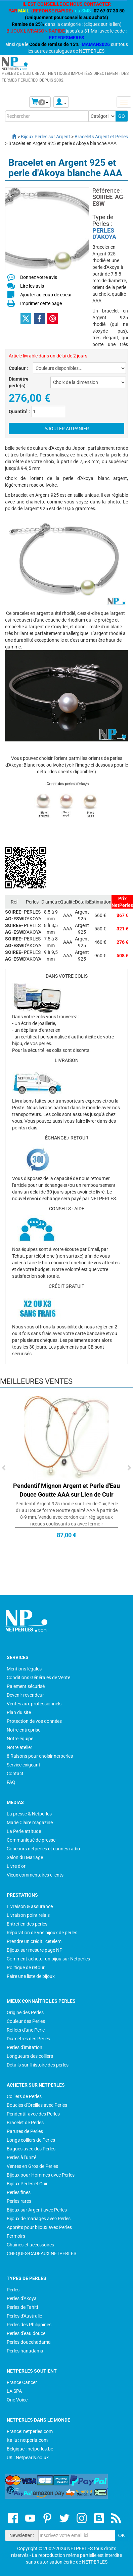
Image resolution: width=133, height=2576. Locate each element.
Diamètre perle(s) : (19, 382)
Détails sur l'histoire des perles (38, 2065)
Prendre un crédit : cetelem (34, 1941)
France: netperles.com (30, 2431)
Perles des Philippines (29, 2324)
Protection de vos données (34, 1721)
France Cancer (22, 2382)
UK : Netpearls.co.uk (28, 2457)
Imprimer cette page (41, 303)
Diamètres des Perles (28, 2038)
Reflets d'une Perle (26, 2030)
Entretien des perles (27, 1924)
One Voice (17, 2399)
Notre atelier (19, 1747)
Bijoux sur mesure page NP (34, 1950)
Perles (13, 2289)
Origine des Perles (25, 2012)
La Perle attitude (24, 1831)
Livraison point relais (28, 1915)
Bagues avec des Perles (31, 2148)
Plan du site (19, 1712)
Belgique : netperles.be (30, 2448)
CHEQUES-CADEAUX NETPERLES (41, 2253)
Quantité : (19, 411)
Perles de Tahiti (22, 2307)
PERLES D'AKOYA (104, 234)
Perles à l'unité (21, 2157)
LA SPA (14, 2391)
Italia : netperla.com (27, 2440)
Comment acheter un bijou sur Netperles (48, 1958)
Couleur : (18, 368)
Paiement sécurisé (26, 1686)
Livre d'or (16, 1866)
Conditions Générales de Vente (38, 1677)
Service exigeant (23, 1764)
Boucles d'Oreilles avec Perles (37, 2105)
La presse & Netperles (29, 1813)
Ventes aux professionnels (34, 1703)
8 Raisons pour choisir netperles (40, 1756)
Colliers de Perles (24, 2096)
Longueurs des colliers (30, 2056)
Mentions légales (24, 1668)
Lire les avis (32, 286)
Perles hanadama (25, 2350)
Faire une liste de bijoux (31, 1976)
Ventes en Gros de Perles (32, 2166)
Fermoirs (16, 2236)
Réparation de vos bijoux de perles (42, 1932)
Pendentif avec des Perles (33, 2114)
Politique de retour (26, 1967)
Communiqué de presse (31, 1840)
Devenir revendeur (25, 1695)
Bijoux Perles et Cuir (27, 2183)
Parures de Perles (25, 2131)
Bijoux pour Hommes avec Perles (41, 2175)
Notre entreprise (23, 1730)
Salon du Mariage (25, 1857)
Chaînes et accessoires (30, 2244)
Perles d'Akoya (22, 2298)
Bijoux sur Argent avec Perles (37, 2210)
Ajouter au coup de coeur (46, 294)
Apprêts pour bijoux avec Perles (39, 2227)
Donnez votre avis (38, 277)
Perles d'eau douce (26, 2333)
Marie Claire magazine (30, 1822)
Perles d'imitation (24, 2047)
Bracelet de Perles (25, 2122)
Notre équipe (20, 1738)
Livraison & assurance (30, 1906)
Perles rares (19, 2201)
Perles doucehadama (29, 2342)
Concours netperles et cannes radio (43, 1848)
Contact (15, 1773)
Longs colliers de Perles (31, 2140)
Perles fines (19, 2192)
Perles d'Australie (24, 2316)
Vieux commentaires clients (35, 1875)
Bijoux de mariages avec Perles (39, 2218)
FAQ (11, 1782)
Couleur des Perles (26, 2021)
